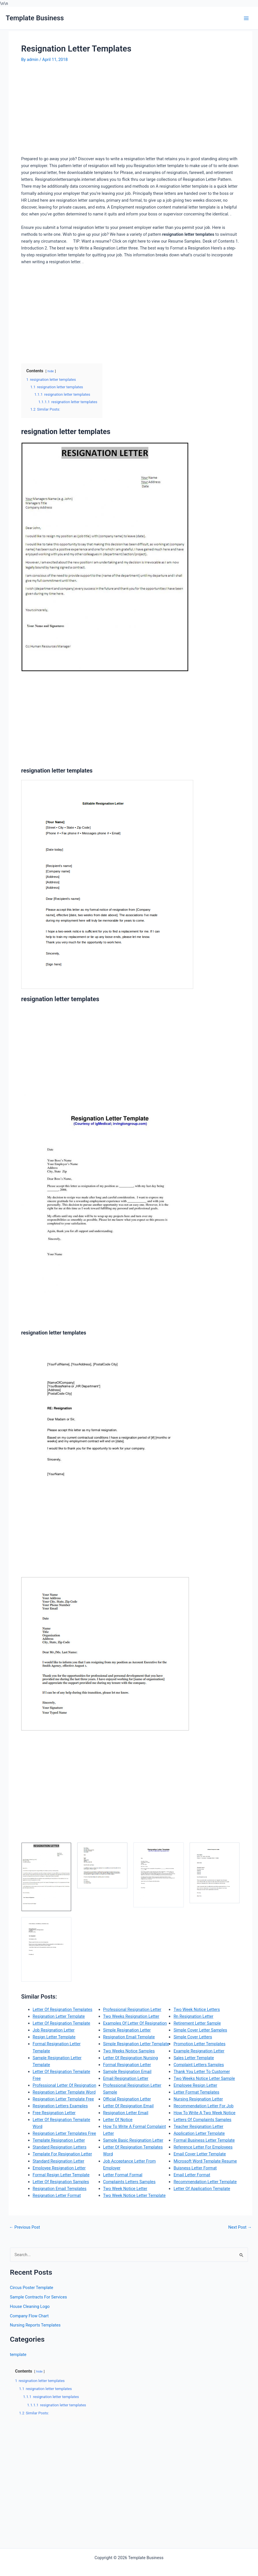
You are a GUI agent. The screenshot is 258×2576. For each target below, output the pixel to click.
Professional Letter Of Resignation (64, 2085)
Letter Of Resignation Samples (61, 2181)
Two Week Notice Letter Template (134, 2195)
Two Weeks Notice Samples (129, 2051)
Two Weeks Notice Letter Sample (204, 2078)
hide (51, 371)
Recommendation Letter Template (204, 2181)
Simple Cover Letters (192, 2037)
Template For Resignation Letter (62, 2154)
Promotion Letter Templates (199, 2043)
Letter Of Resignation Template (61, 2023)
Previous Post (24, 2227)
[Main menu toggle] (246, 18)
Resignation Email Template (129, 2037)
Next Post (240, 2227)
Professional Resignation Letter (132, 2009)
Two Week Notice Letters (196, 2009)
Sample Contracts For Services (38, 2297)
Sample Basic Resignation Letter (133, 2140)
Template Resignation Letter (59, 2140)
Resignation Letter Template (59, 2016)
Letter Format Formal (122, 2174)
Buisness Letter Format (195, 2168)
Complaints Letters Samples (129, 2181)
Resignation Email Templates (60, 2188)
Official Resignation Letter (127, 2099)
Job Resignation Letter (54, 2030)
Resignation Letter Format (57, 2195)
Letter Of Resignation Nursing (130, 2057)
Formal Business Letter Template (203, 2140)
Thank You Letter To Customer (201, 2071)
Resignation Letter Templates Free (64, 2133)
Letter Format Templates (196, 2092)
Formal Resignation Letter (127, 2064)
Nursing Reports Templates (35, 2325)
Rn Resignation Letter (193, 2016)
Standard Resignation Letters (60, 2147)
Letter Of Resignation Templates (62, 2009)
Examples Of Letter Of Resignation (135, 2023)
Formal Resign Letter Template (61, 2174)
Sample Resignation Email (127, 2071)
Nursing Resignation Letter (198, 2099)
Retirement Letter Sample (197, 2023)
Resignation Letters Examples (60, 2105)
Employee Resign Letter (195, 2085)
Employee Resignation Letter (59, 2168)
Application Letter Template (199, 2133)
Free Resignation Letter (54, 2112)
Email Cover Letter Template (199, 2154)
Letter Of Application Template (201, 2188)
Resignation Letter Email (125, 2112)
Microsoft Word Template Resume (205, 2161)
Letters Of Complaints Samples (202, 2119)
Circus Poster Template (31, 2287)
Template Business (35, 18)
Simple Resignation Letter (127, 2030)
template (18, 2354)
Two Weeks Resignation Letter (131, 2016)
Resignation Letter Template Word (64, 2092)
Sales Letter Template (193, 2057)
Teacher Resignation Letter (198, 2126)
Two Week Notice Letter (125, 2188)
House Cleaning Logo (30, 2306)
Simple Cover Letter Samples (200, 2030)
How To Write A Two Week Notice (204, 2112)
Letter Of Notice (118, 2119)
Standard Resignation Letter (58, 2161)
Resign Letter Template (54, 2037)
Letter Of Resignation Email (128, 2105)
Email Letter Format (191, 2174)
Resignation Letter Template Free (63, 2099)
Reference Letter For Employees (202, 2147)
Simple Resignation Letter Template (136, 2043)
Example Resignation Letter (198, 2051)
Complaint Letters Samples (198, 2064)
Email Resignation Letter (125, 2078)
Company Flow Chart (29, 2315)
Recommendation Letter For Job (203, 2105)
